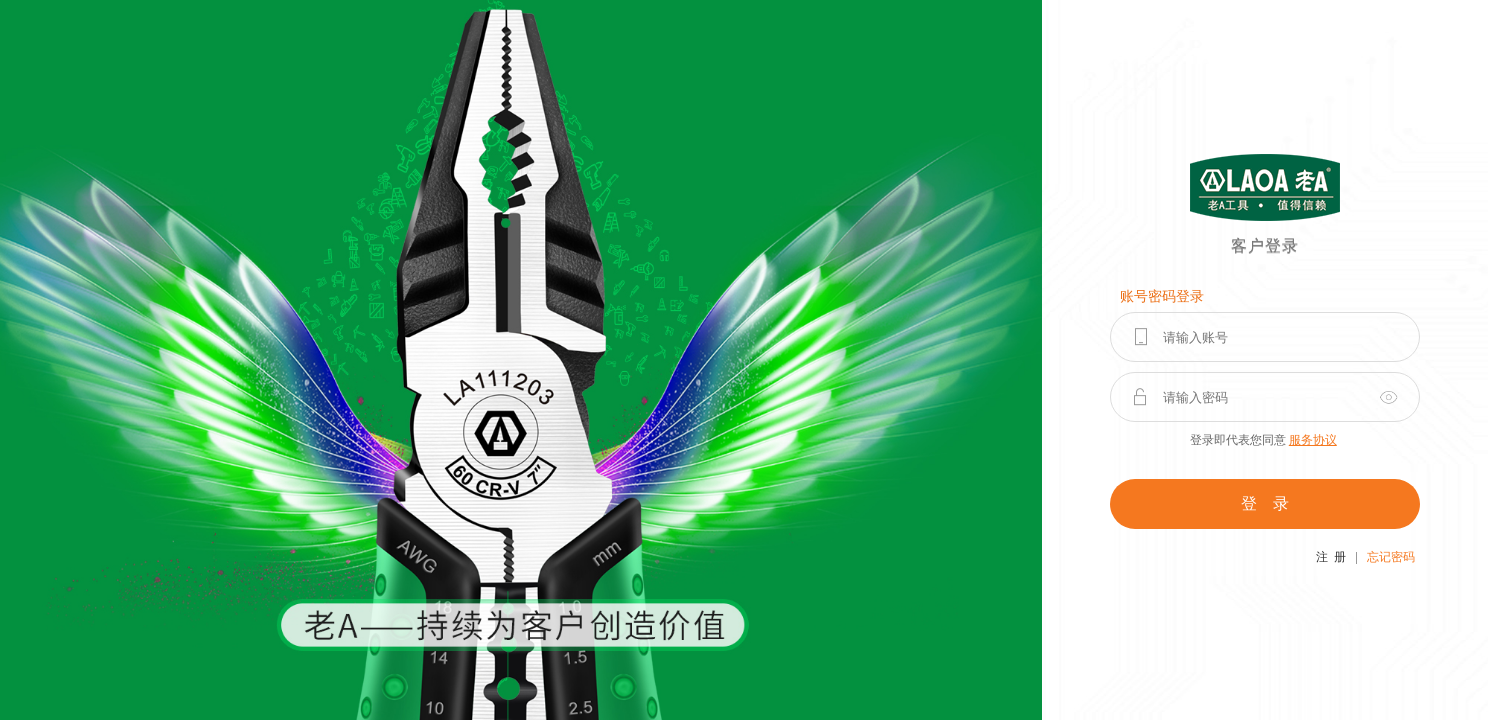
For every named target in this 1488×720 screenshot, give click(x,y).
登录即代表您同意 (1263, 440)
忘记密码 (1391, 557)
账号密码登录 (1162, 296)
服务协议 (1313, 440)
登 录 (1265, 503)
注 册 (1331, 557)
